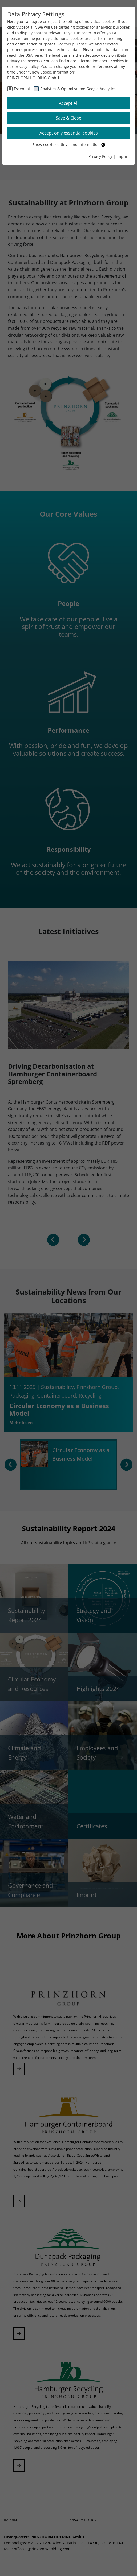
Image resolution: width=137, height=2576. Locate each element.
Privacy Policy (100, 156)
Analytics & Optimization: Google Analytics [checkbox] (78, 88)
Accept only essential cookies (68, 133)
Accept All (68, 103)
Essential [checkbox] (22, 88)
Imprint (123, 156)
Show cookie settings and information (69, 144)
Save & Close (68, 118)
